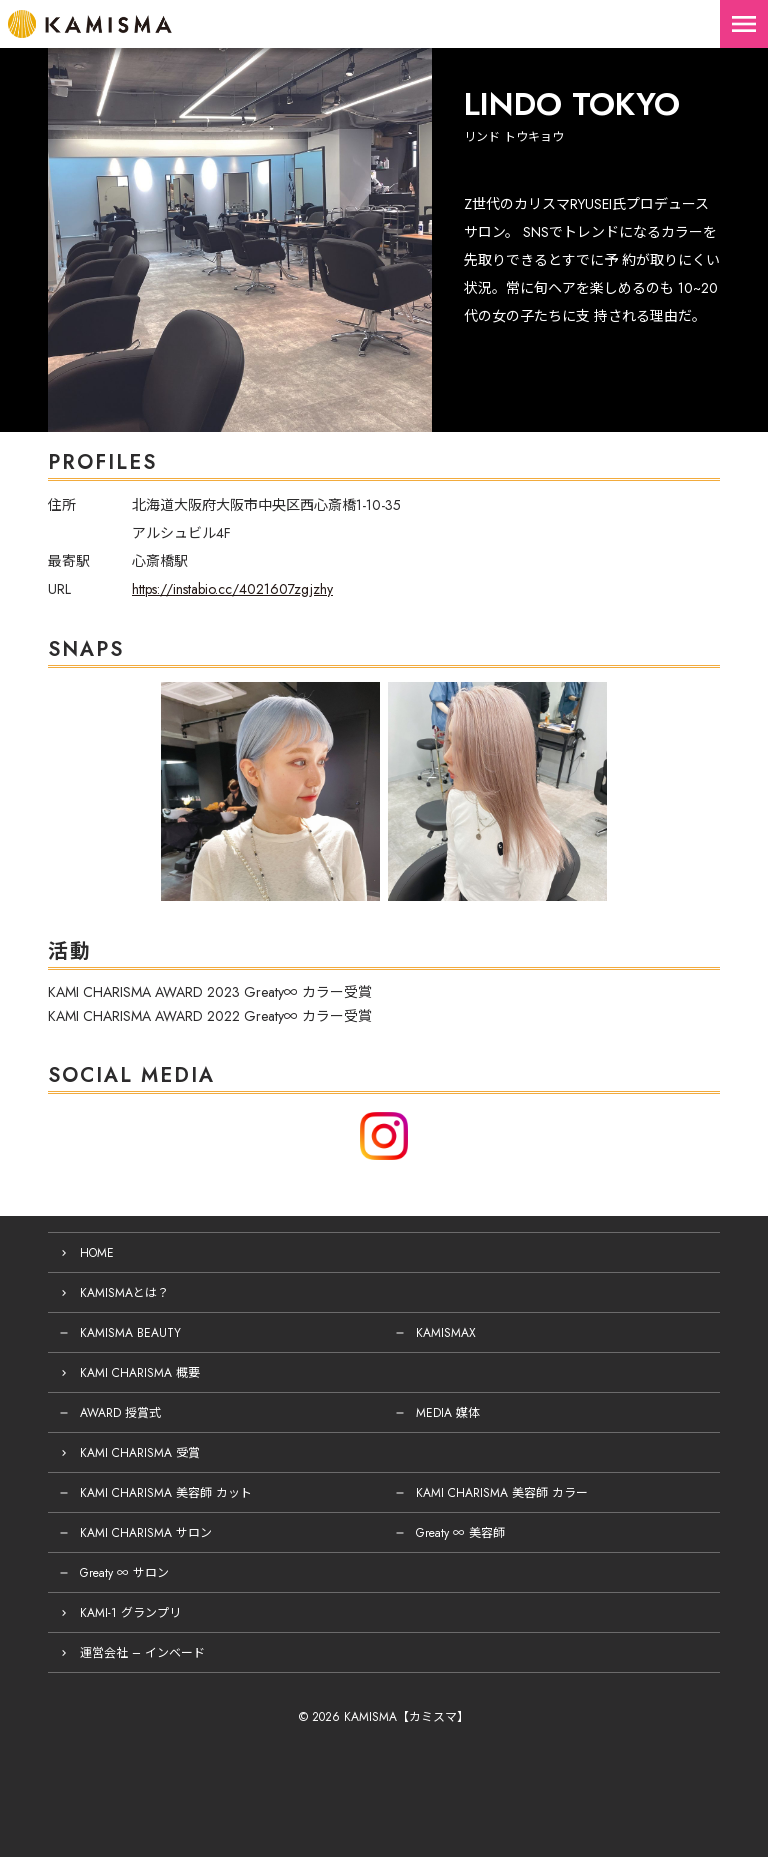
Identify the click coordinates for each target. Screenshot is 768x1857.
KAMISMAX (446, 1333)
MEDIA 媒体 (448, 1413)
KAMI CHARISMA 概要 (140, 1373)
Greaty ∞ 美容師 (460, 1533)
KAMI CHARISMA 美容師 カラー (502, 1493)
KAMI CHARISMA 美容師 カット (166, 1493)
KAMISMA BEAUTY (130, 1333)
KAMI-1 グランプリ (130, 1613)
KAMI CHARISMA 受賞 (140, 1453)
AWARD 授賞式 (120, 1413)
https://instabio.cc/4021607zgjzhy (232, 589)
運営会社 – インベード (142, 1653)
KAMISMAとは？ (124, 1293)
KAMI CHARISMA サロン (146, 1533)
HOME (97, 1253)
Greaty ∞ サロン (124, 1573)
